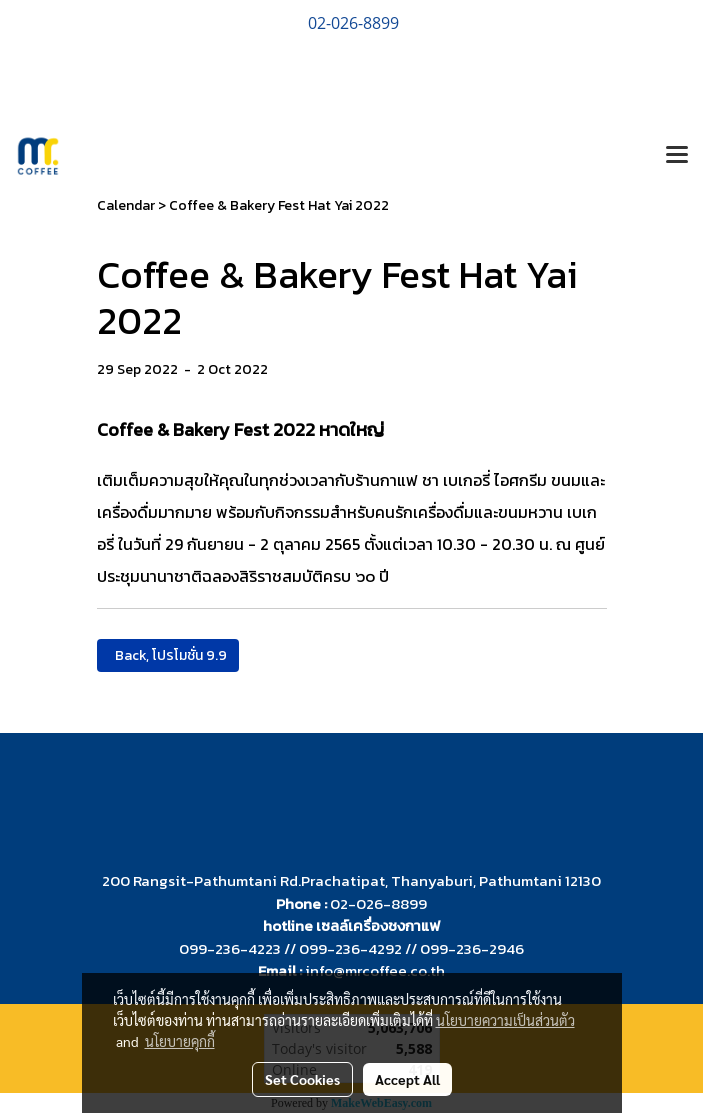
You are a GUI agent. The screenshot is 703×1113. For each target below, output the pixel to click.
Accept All (407, 1079)
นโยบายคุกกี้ (180, 1041)
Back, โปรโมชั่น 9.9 (168, 655)
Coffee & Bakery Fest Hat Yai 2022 (279, 205)
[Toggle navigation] (677, 156)
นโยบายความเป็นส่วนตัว (505, 1020)
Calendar (126, 205)
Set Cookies (302, 1079)
